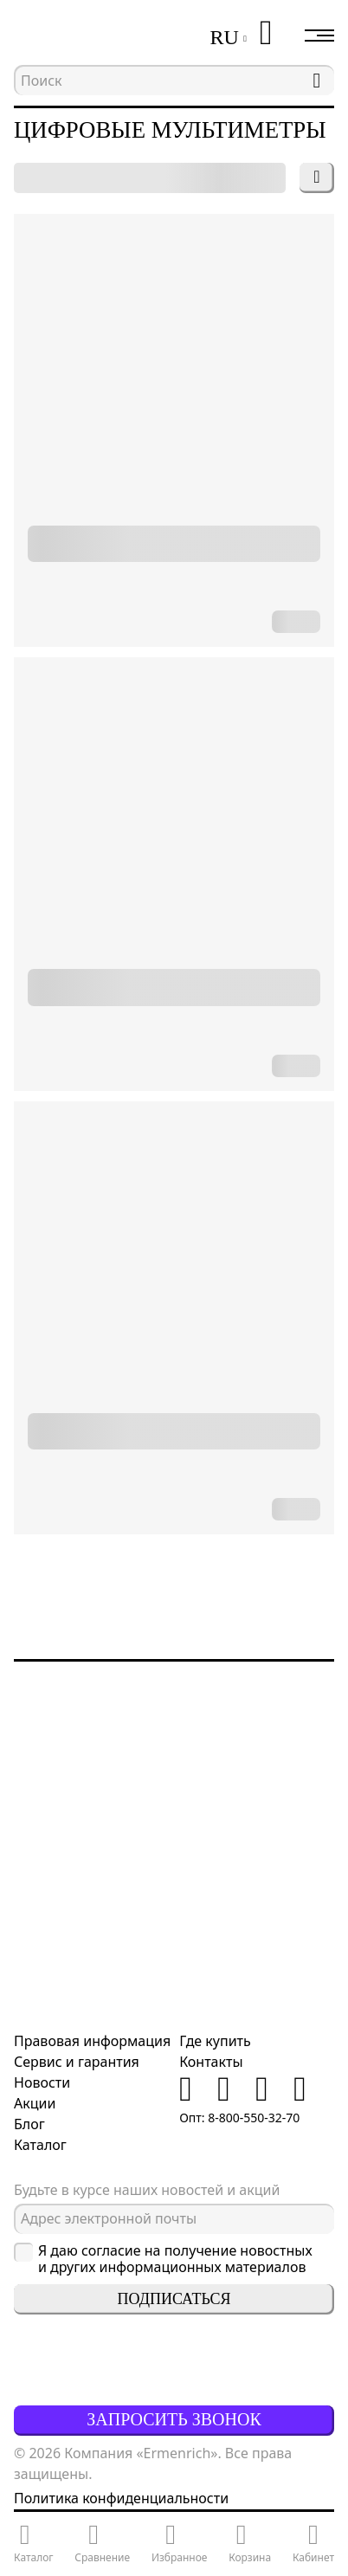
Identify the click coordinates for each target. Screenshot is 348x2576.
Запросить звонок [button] (174, 2419)
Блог (29, 2124)
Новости (42, 2082)
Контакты (210, 2061)
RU (223, 37)
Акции (34, 2103)
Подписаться (174, 2299)
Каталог (40, 2144)
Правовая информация (92, 2040)
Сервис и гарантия (76, 2061)
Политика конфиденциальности (121, 2498)
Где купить (215, 2040)
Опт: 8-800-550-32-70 (239, 2117)
